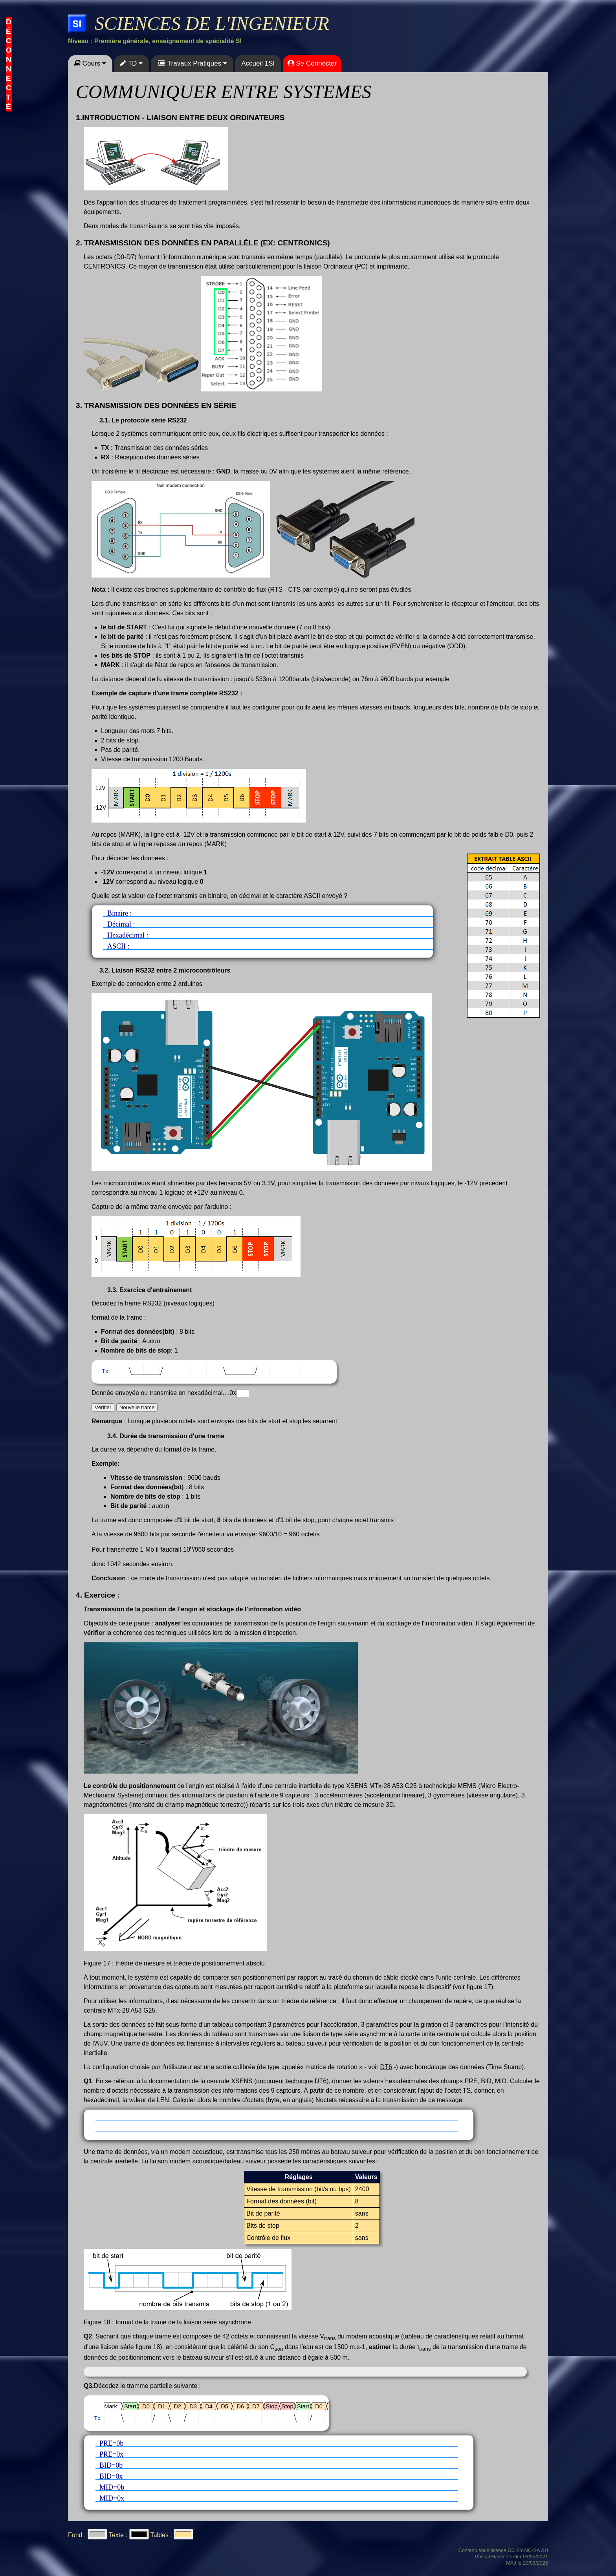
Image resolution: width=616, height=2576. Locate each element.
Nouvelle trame (137, 1407)
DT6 (386, 2067)
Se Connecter (312, 63)
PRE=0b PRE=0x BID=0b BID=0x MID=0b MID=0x (279, 2472)
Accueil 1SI (258, 63)
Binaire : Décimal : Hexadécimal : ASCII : (262, 931)
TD (131, 63)
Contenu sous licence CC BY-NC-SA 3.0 (503, 2550)
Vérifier (103, 1407)
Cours (90, 63)
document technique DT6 (291, 2081)
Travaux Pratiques (192, 63)
